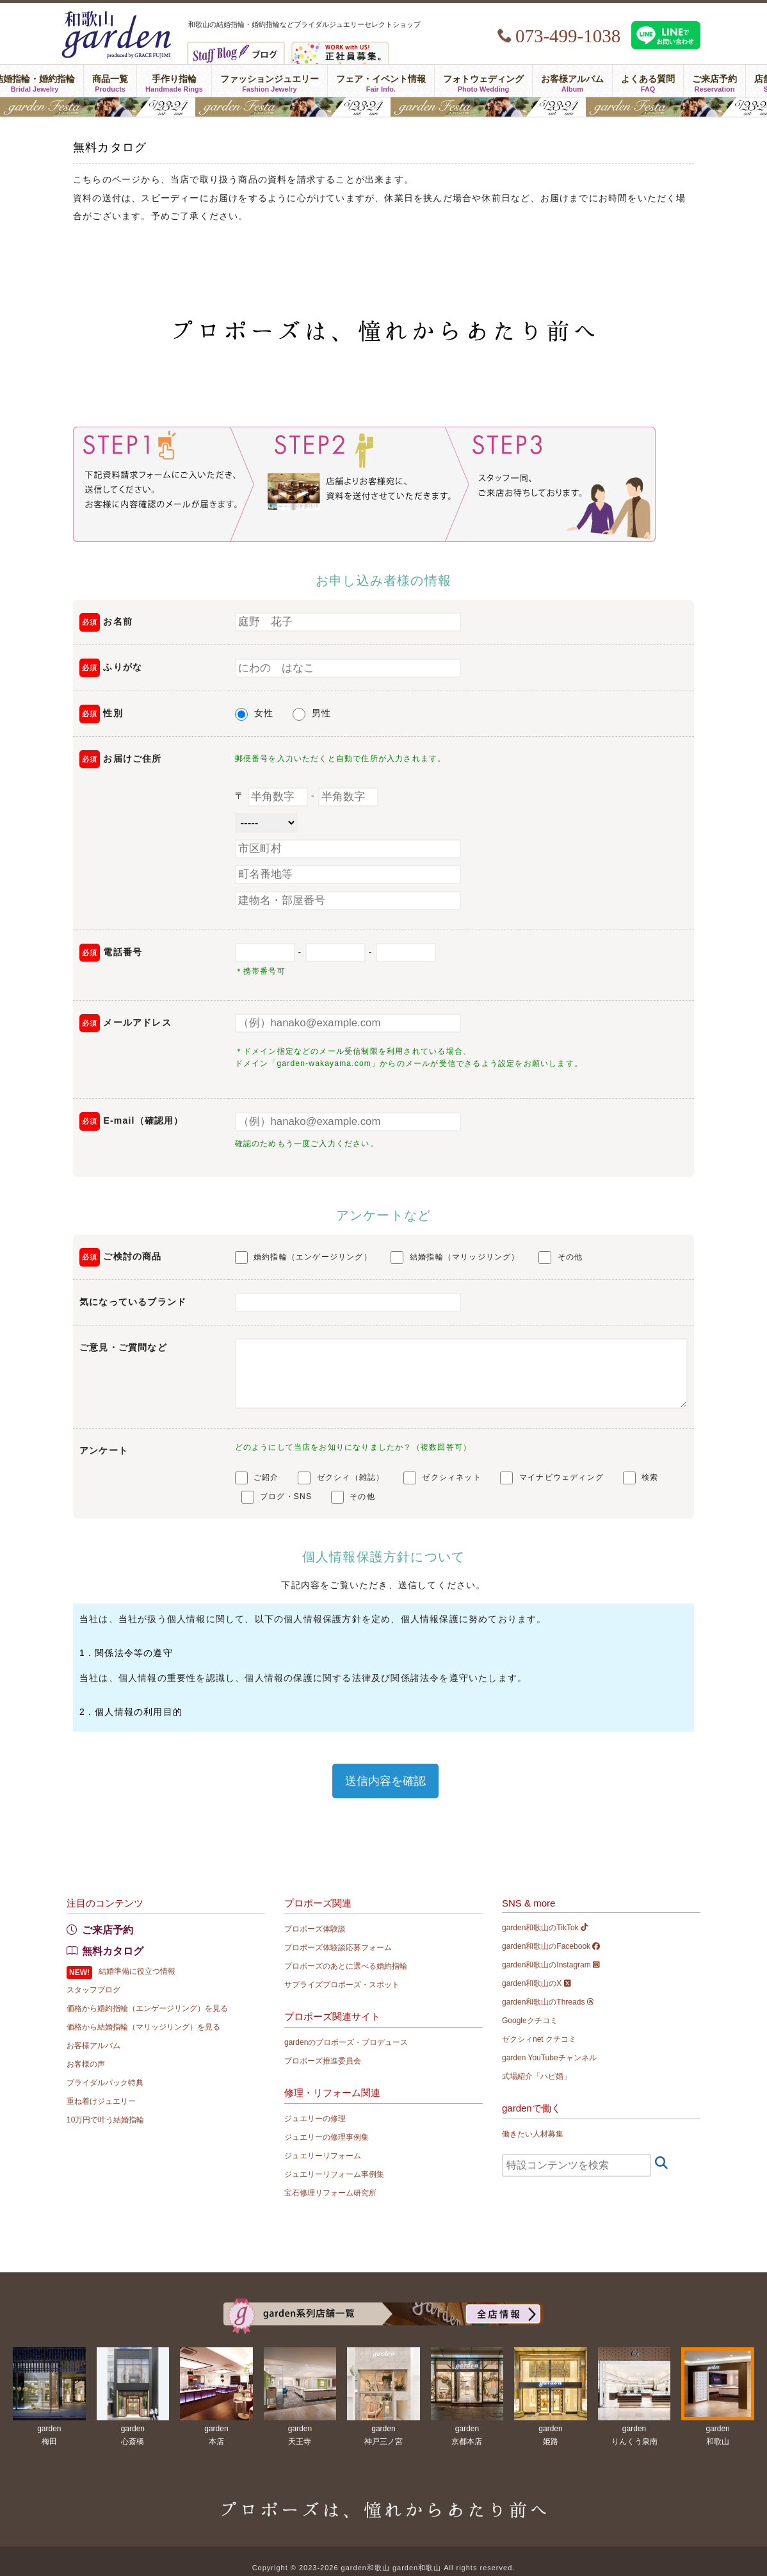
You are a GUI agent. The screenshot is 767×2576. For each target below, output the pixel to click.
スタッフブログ (93, 1989)
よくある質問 (648, 80)
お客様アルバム (572, 80)
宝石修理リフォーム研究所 (330, 2192)
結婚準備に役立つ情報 (137, 1971)
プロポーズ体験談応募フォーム (338, 1947)
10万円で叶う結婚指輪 (105, 2119)
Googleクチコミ (530, 2020)
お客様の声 (86, 2064)
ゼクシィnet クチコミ (539, 2039)
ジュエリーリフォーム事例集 (334, 2174)
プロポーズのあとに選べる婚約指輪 (345, 1966)
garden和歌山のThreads (548, 2002)
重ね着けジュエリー (101, 2101)
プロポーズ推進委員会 (322, 2060)
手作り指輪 (174, 80)
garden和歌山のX (536, 1983)
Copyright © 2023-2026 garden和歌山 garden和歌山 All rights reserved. (383, 2568)
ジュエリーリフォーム (322, 2155)
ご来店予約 (714, 80)
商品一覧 (110, 80)
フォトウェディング (483, 80)
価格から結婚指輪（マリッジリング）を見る (143, 2026)
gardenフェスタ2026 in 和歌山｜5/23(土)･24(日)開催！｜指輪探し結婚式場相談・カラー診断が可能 (383, 107)
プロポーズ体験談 (315, 1928)
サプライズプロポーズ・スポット (342, 1984)
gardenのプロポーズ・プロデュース (346, 2042)
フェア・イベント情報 (381, 80)
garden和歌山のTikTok (545, 1927)
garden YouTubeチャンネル (549, 2057)
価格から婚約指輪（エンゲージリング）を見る (147, 2008)
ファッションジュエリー (269, 80)
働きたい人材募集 (532, 2133)
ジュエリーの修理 (315, 2118)
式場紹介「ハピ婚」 (536, 2076)
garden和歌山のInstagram (551, 1964)
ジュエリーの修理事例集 (326, 2137)
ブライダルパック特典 (105, 2082)
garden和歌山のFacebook (551, 1946)
